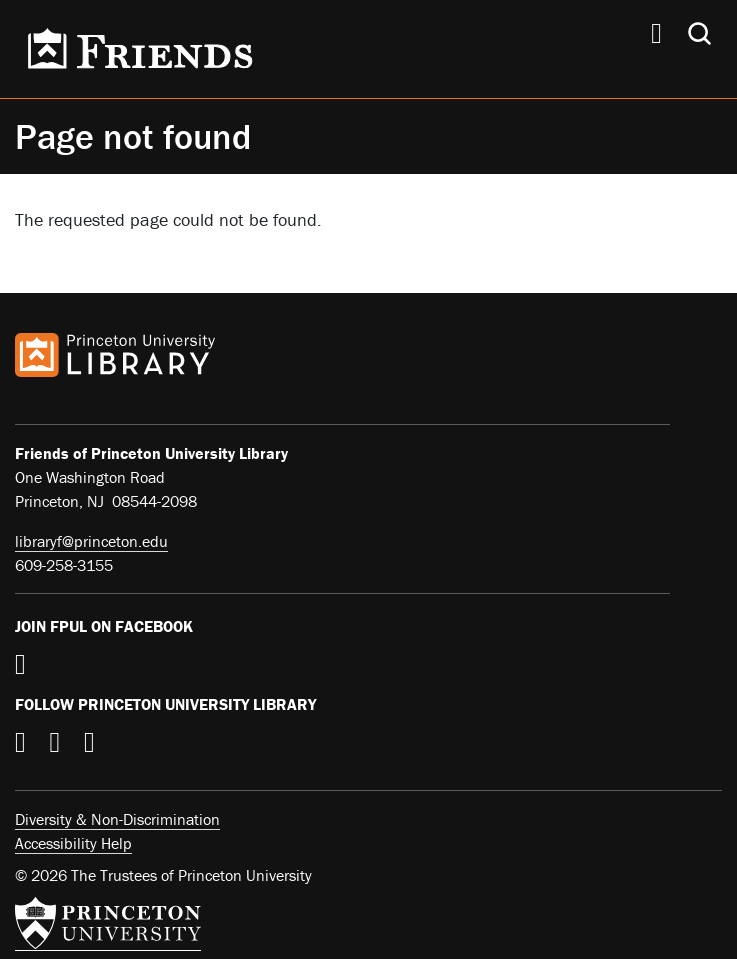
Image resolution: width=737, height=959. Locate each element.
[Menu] (656, 36)
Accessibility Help (73, 843)
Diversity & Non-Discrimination (117, 819)
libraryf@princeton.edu (91, 541)
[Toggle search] (699, 33)
